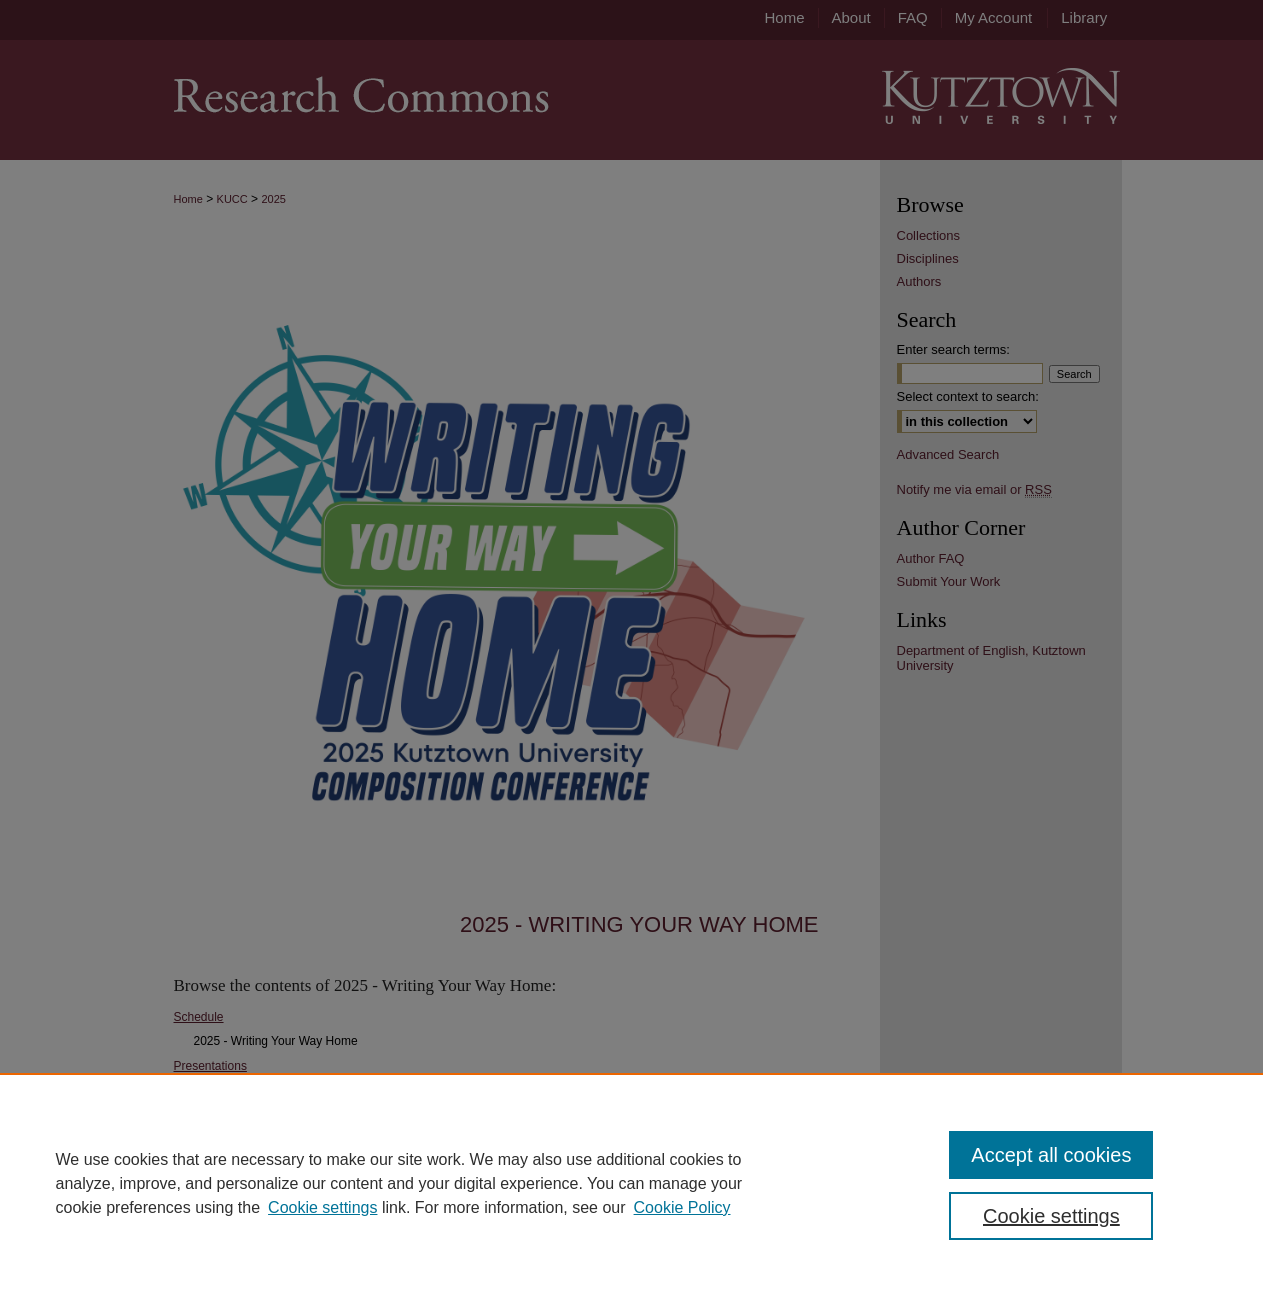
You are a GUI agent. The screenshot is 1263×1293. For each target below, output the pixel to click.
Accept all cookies (1051, 1155)
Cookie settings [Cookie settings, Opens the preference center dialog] (1051, 1216)
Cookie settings (322, 1207)
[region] (631, 1183)
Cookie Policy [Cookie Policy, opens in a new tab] (682, 1207)
